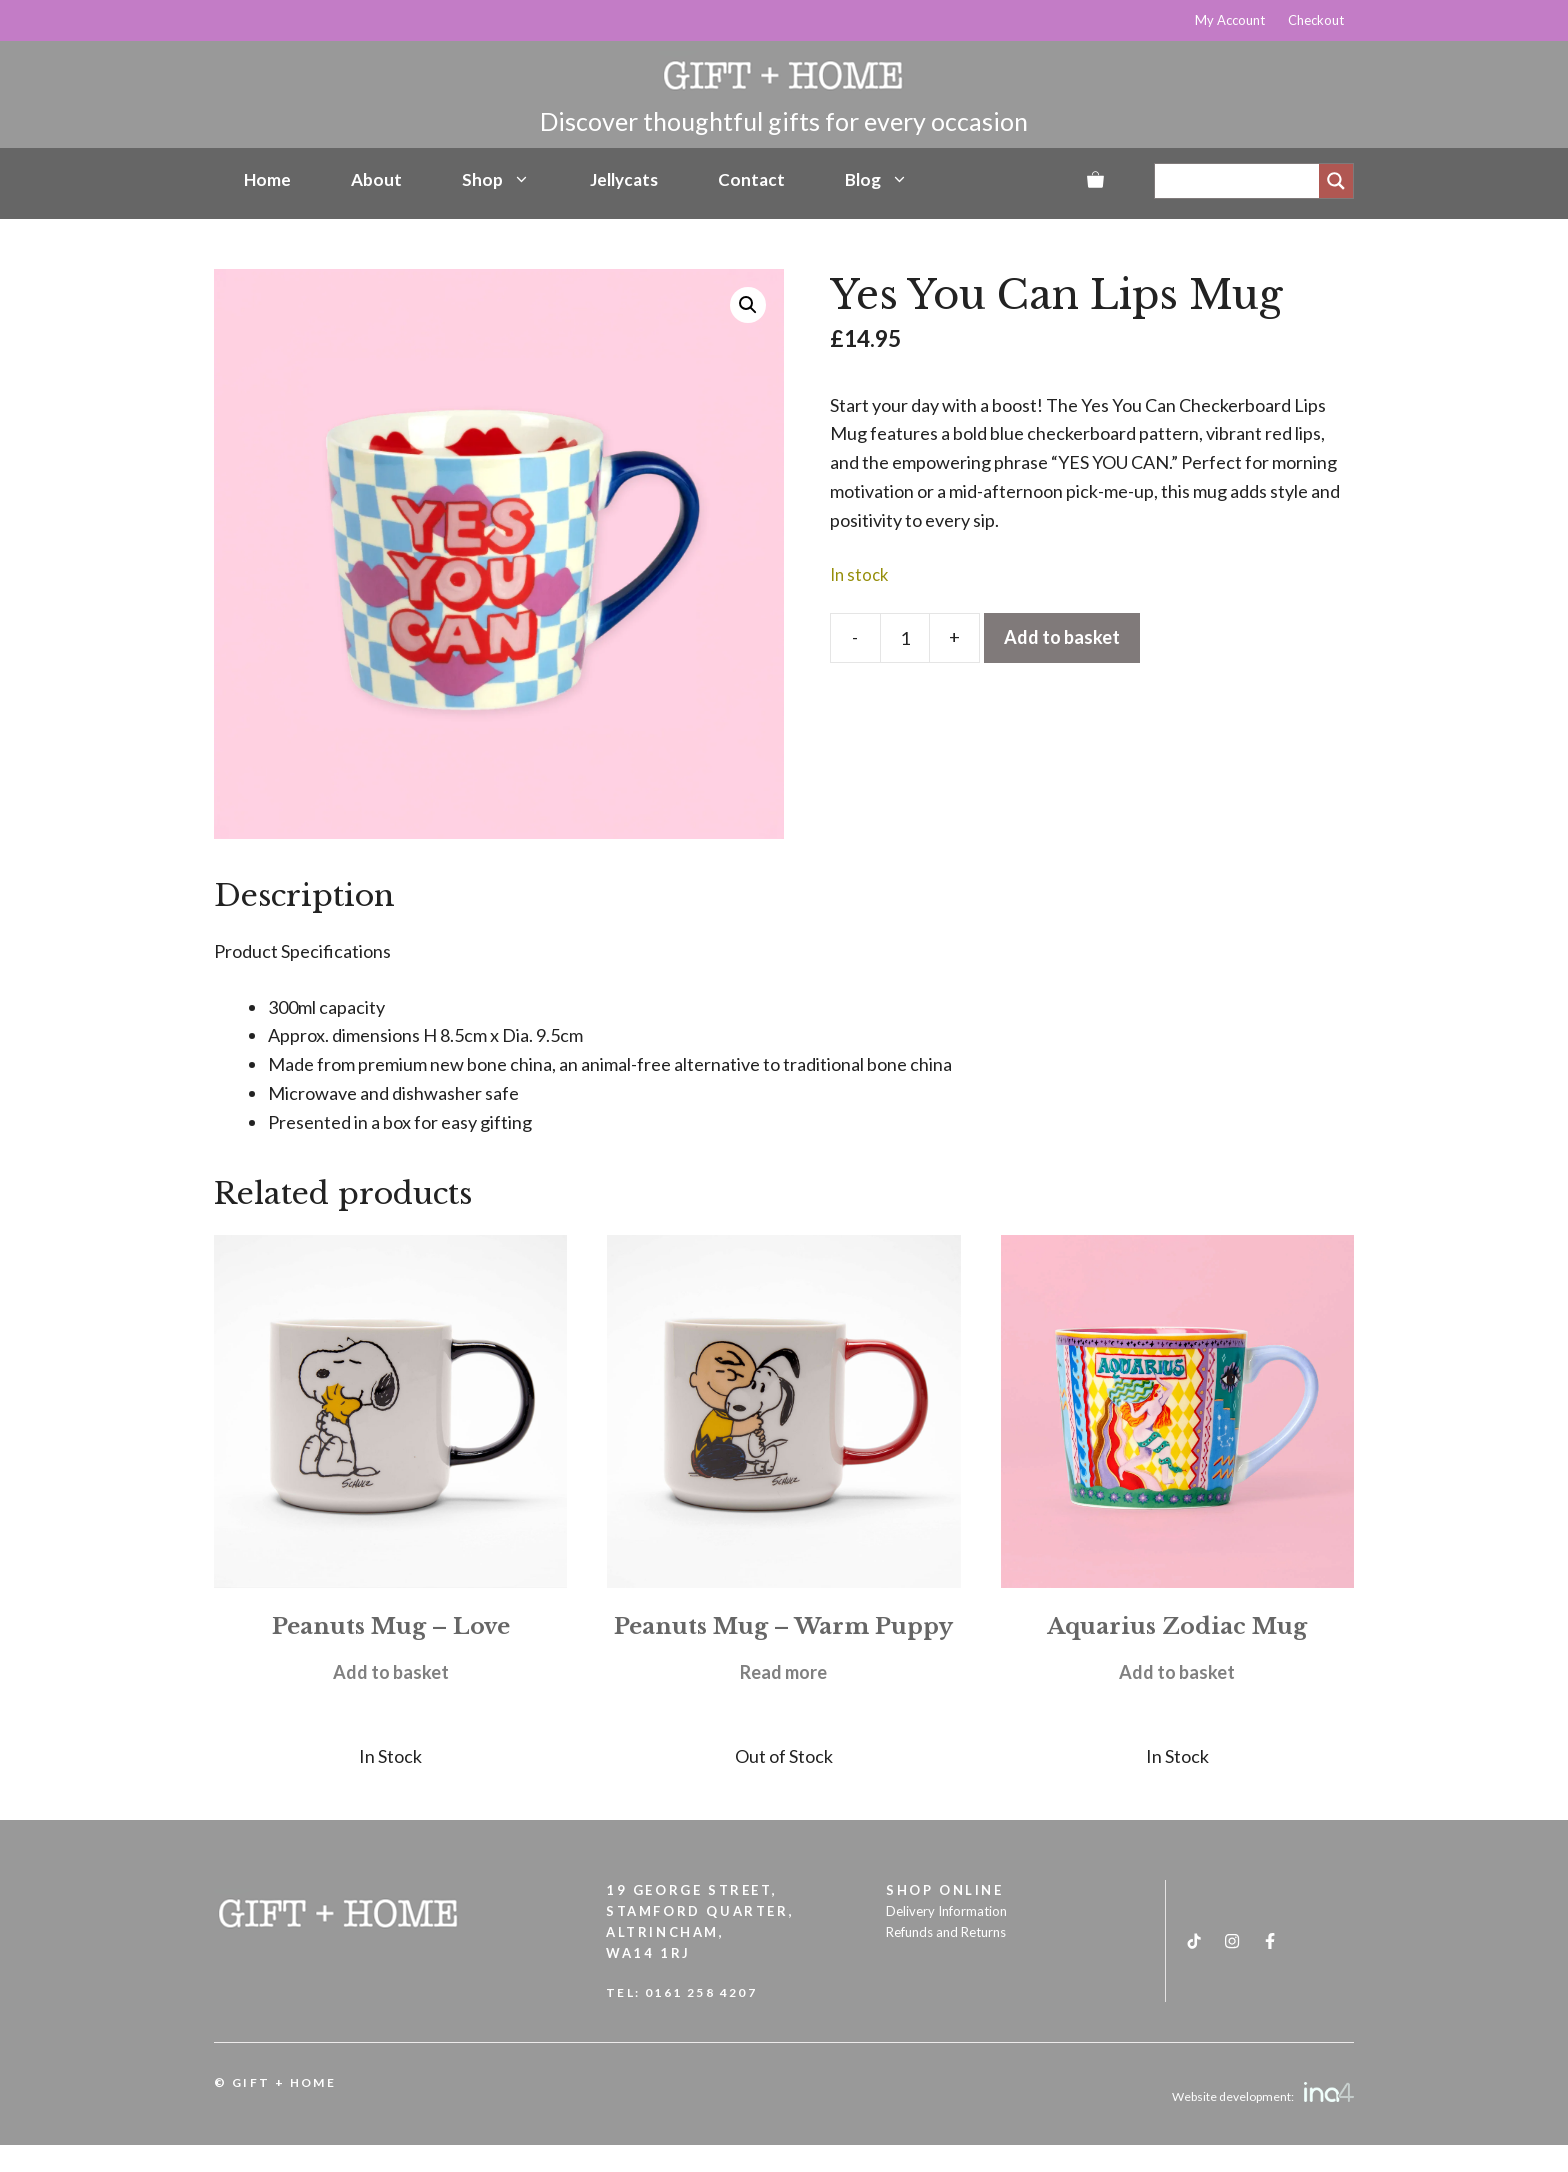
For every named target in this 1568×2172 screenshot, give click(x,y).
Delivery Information (946, 1911)
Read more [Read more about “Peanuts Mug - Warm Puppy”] (783, 1672)
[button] (748, 305)
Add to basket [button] (391, 1672)
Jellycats (624, 179)
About (376, 179)
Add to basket (1062, 637)
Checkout (1316, 20)
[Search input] (1242, 181)
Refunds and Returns (946, 1932)
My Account (1230, 20)
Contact (751, 179)
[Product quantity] (905, 638)
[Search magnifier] (1336, 181)
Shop (496, 180)
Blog (876, 180)
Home (267, 179)
